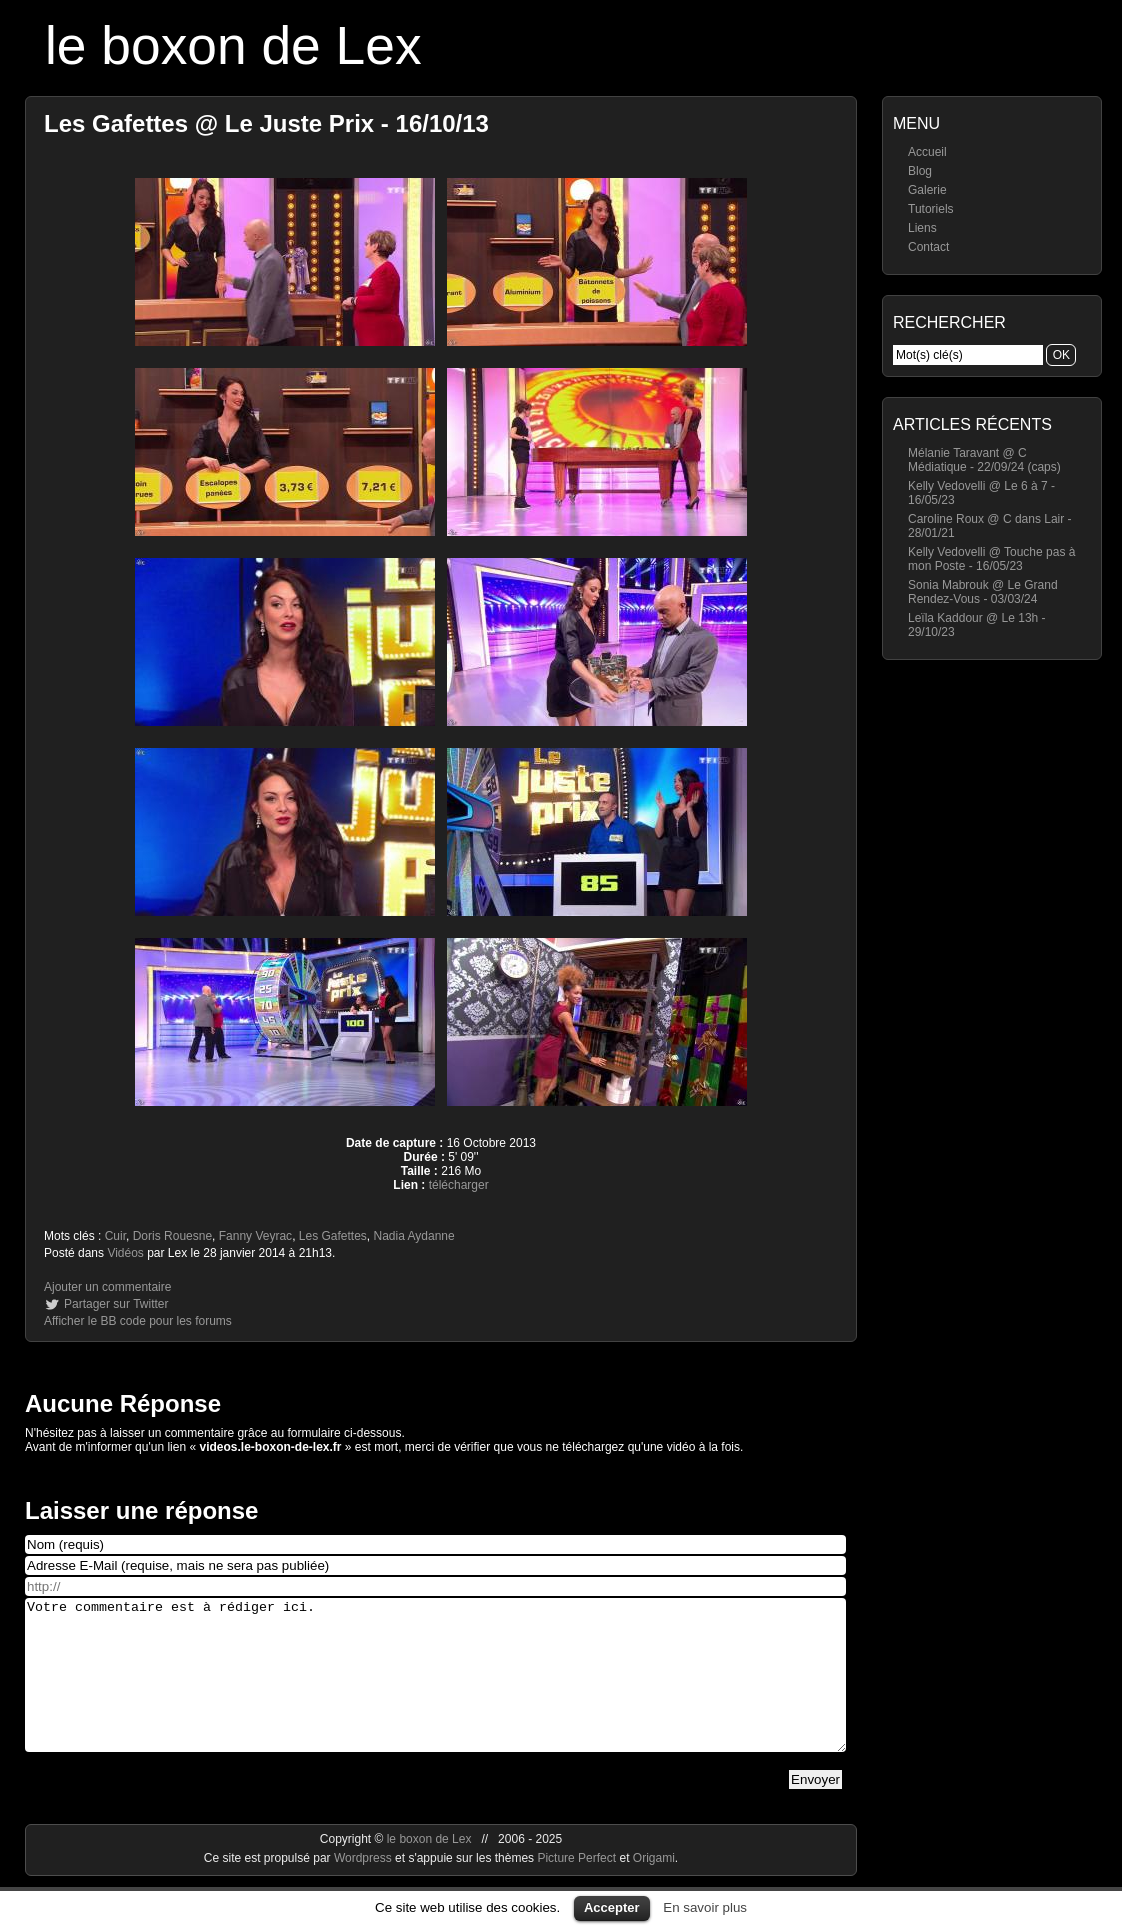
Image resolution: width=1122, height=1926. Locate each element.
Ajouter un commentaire (107, 1287)
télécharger (459, 1185)
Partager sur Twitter (116, 1304)
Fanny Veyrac (255, 1236)
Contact (928, 247)
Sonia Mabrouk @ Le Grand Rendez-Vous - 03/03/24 (983, 592)
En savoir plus (705, 1907)
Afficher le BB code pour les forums (138, 1321)
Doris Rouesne (172, 1236)
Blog (920, 171)
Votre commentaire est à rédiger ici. (435, 1690)
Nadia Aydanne (414, 1236)
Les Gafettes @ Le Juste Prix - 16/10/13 (266, 123)
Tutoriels (931, 209)
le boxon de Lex (233, 45)
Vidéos (125, 1253)
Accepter (612, 1907)
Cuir (115, 1236)
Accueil (927, 152)
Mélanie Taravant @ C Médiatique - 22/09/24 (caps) (984, 460)
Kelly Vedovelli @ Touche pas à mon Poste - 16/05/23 (991, 559)
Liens (922, 228)
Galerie (927, 190)
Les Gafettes (333, 1236)
